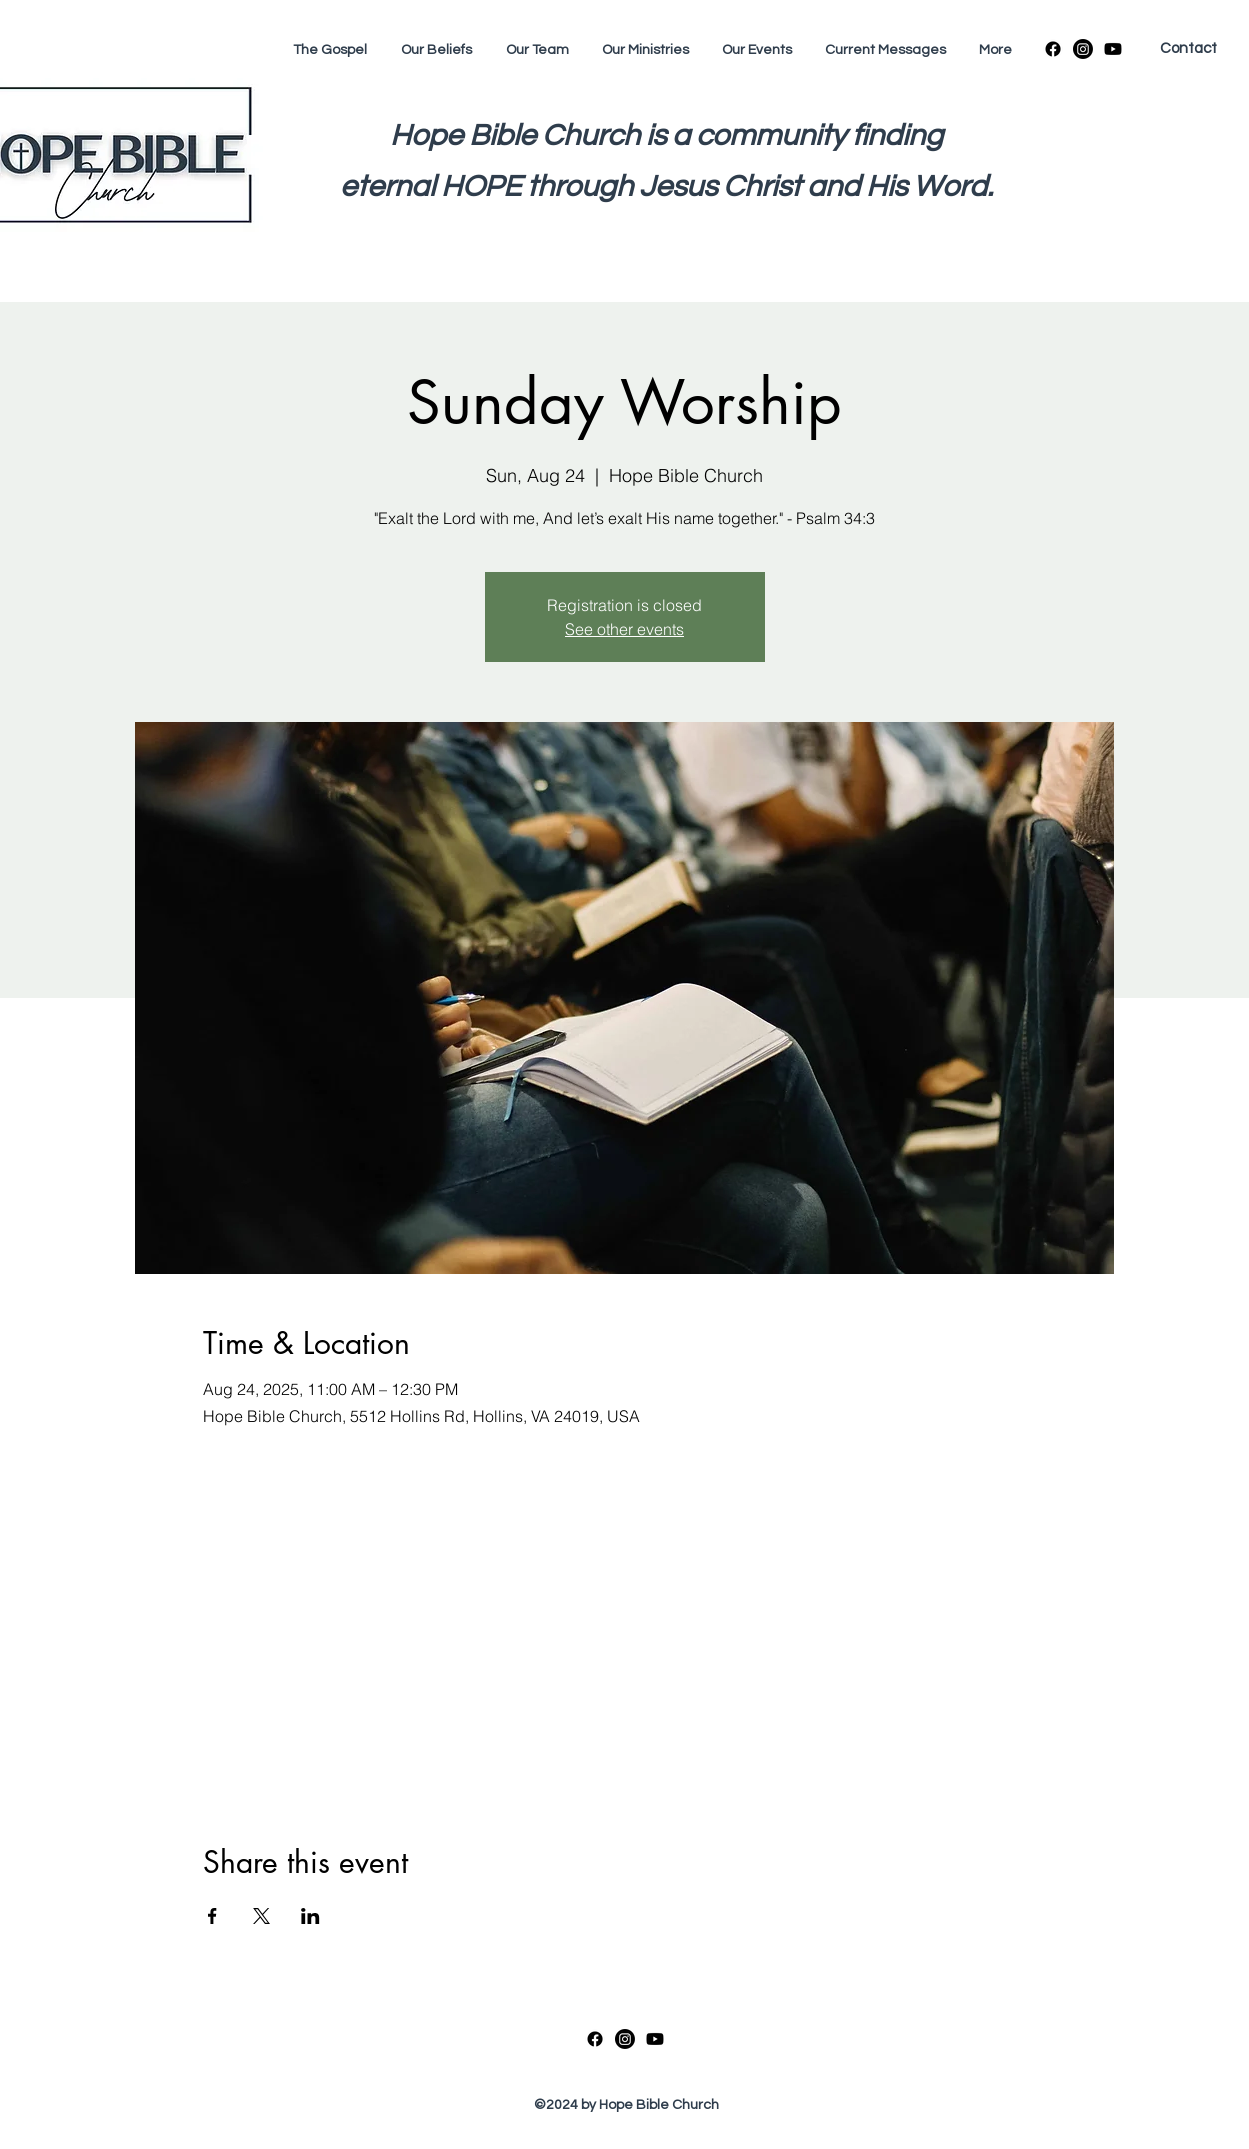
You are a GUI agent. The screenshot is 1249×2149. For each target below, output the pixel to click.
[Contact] (1188, 49)
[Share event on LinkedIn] (310, 1916)
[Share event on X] (261, 1916)
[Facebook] (1053, 49)
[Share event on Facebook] (212, 1916)
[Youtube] (1113, 49)
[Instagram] (1083, 49)
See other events (624, 629)
